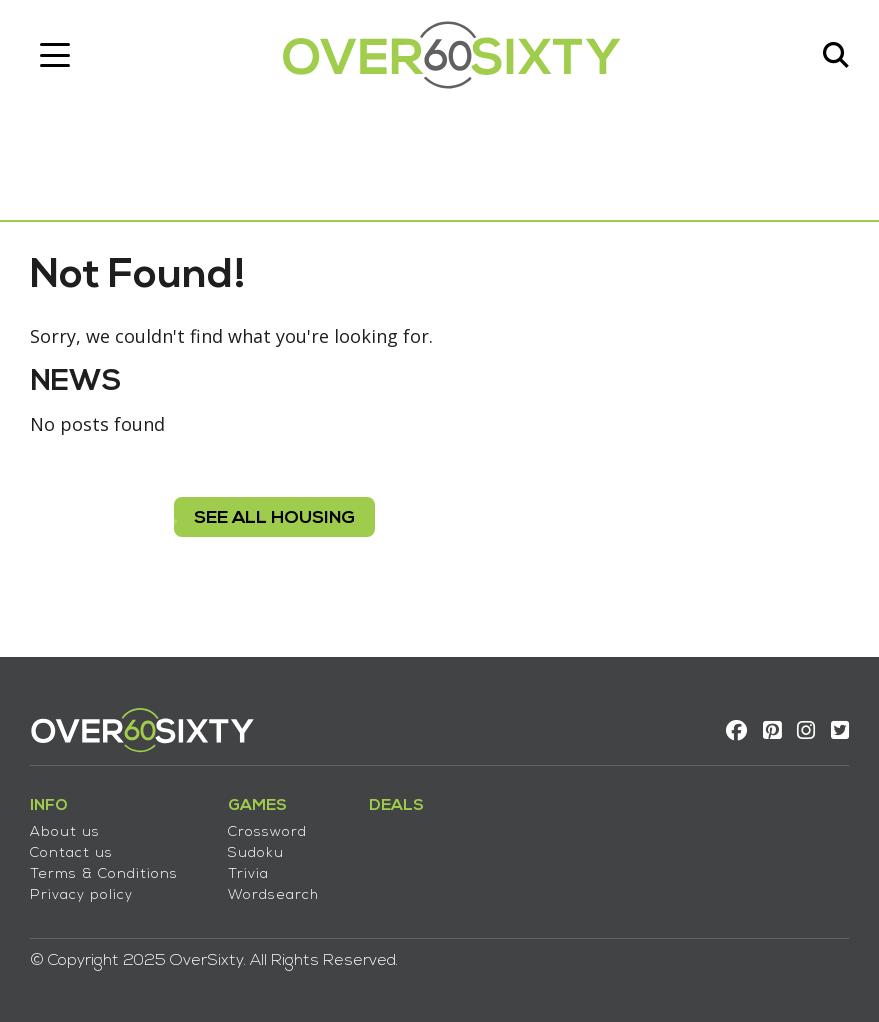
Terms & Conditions (104, 874)
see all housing (274, 518)
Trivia (248, 874)
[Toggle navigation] (55, 55)
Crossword (267, 832)
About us (65, 832)
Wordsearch (273, 895)
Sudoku (256, 853)
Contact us (71, 853)
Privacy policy (81, 895)
